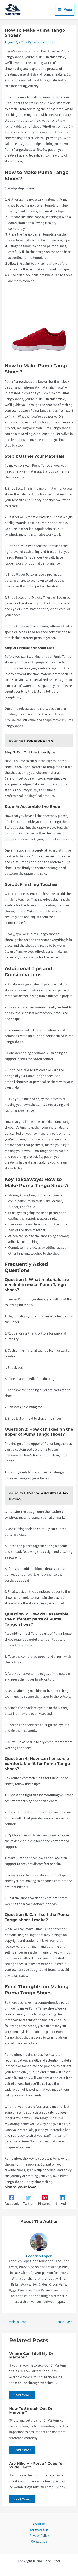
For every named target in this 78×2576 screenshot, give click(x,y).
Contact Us (39, 2541)
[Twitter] (28, 2200)
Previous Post (14, 2322)
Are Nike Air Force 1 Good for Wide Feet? (36, 2465)
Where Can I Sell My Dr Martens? (31, 2355)
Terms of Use (39, 2530)
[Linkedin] (62, 2200)
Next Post (67, 2322)
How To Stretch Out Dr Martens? (31, 2410)
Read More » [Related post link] (22, 2395)
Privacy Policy (39, 2535)
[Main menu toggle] (64, 10)
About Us (39, 2524)
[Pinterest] (45, 2200)
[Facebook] (12, 2200)
